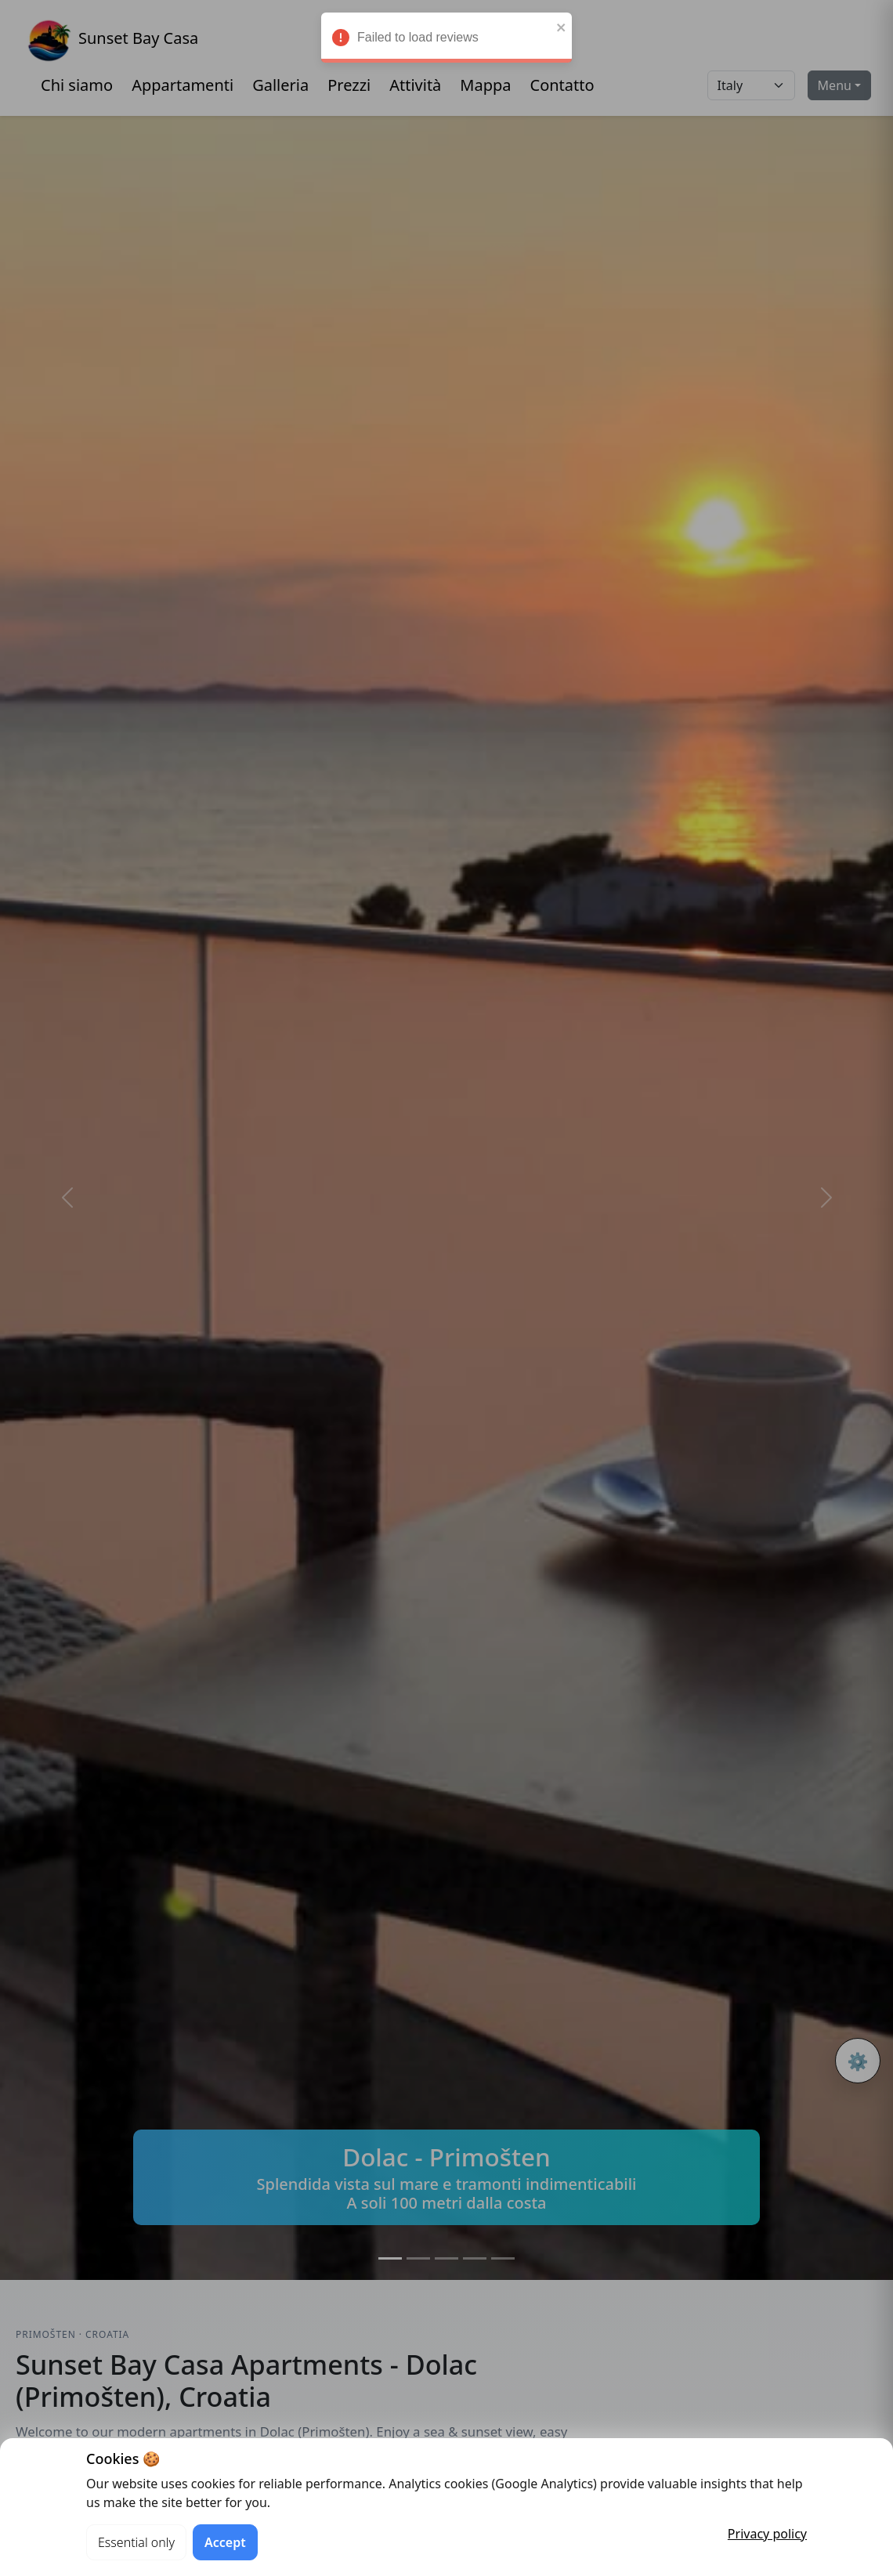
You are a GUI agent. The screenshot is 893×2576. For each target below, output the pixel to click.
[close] (561, 30)
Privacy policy (767, 2533)
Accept (225, 2542)
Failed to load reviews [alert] (446, 44)
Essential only (136, 2542)
